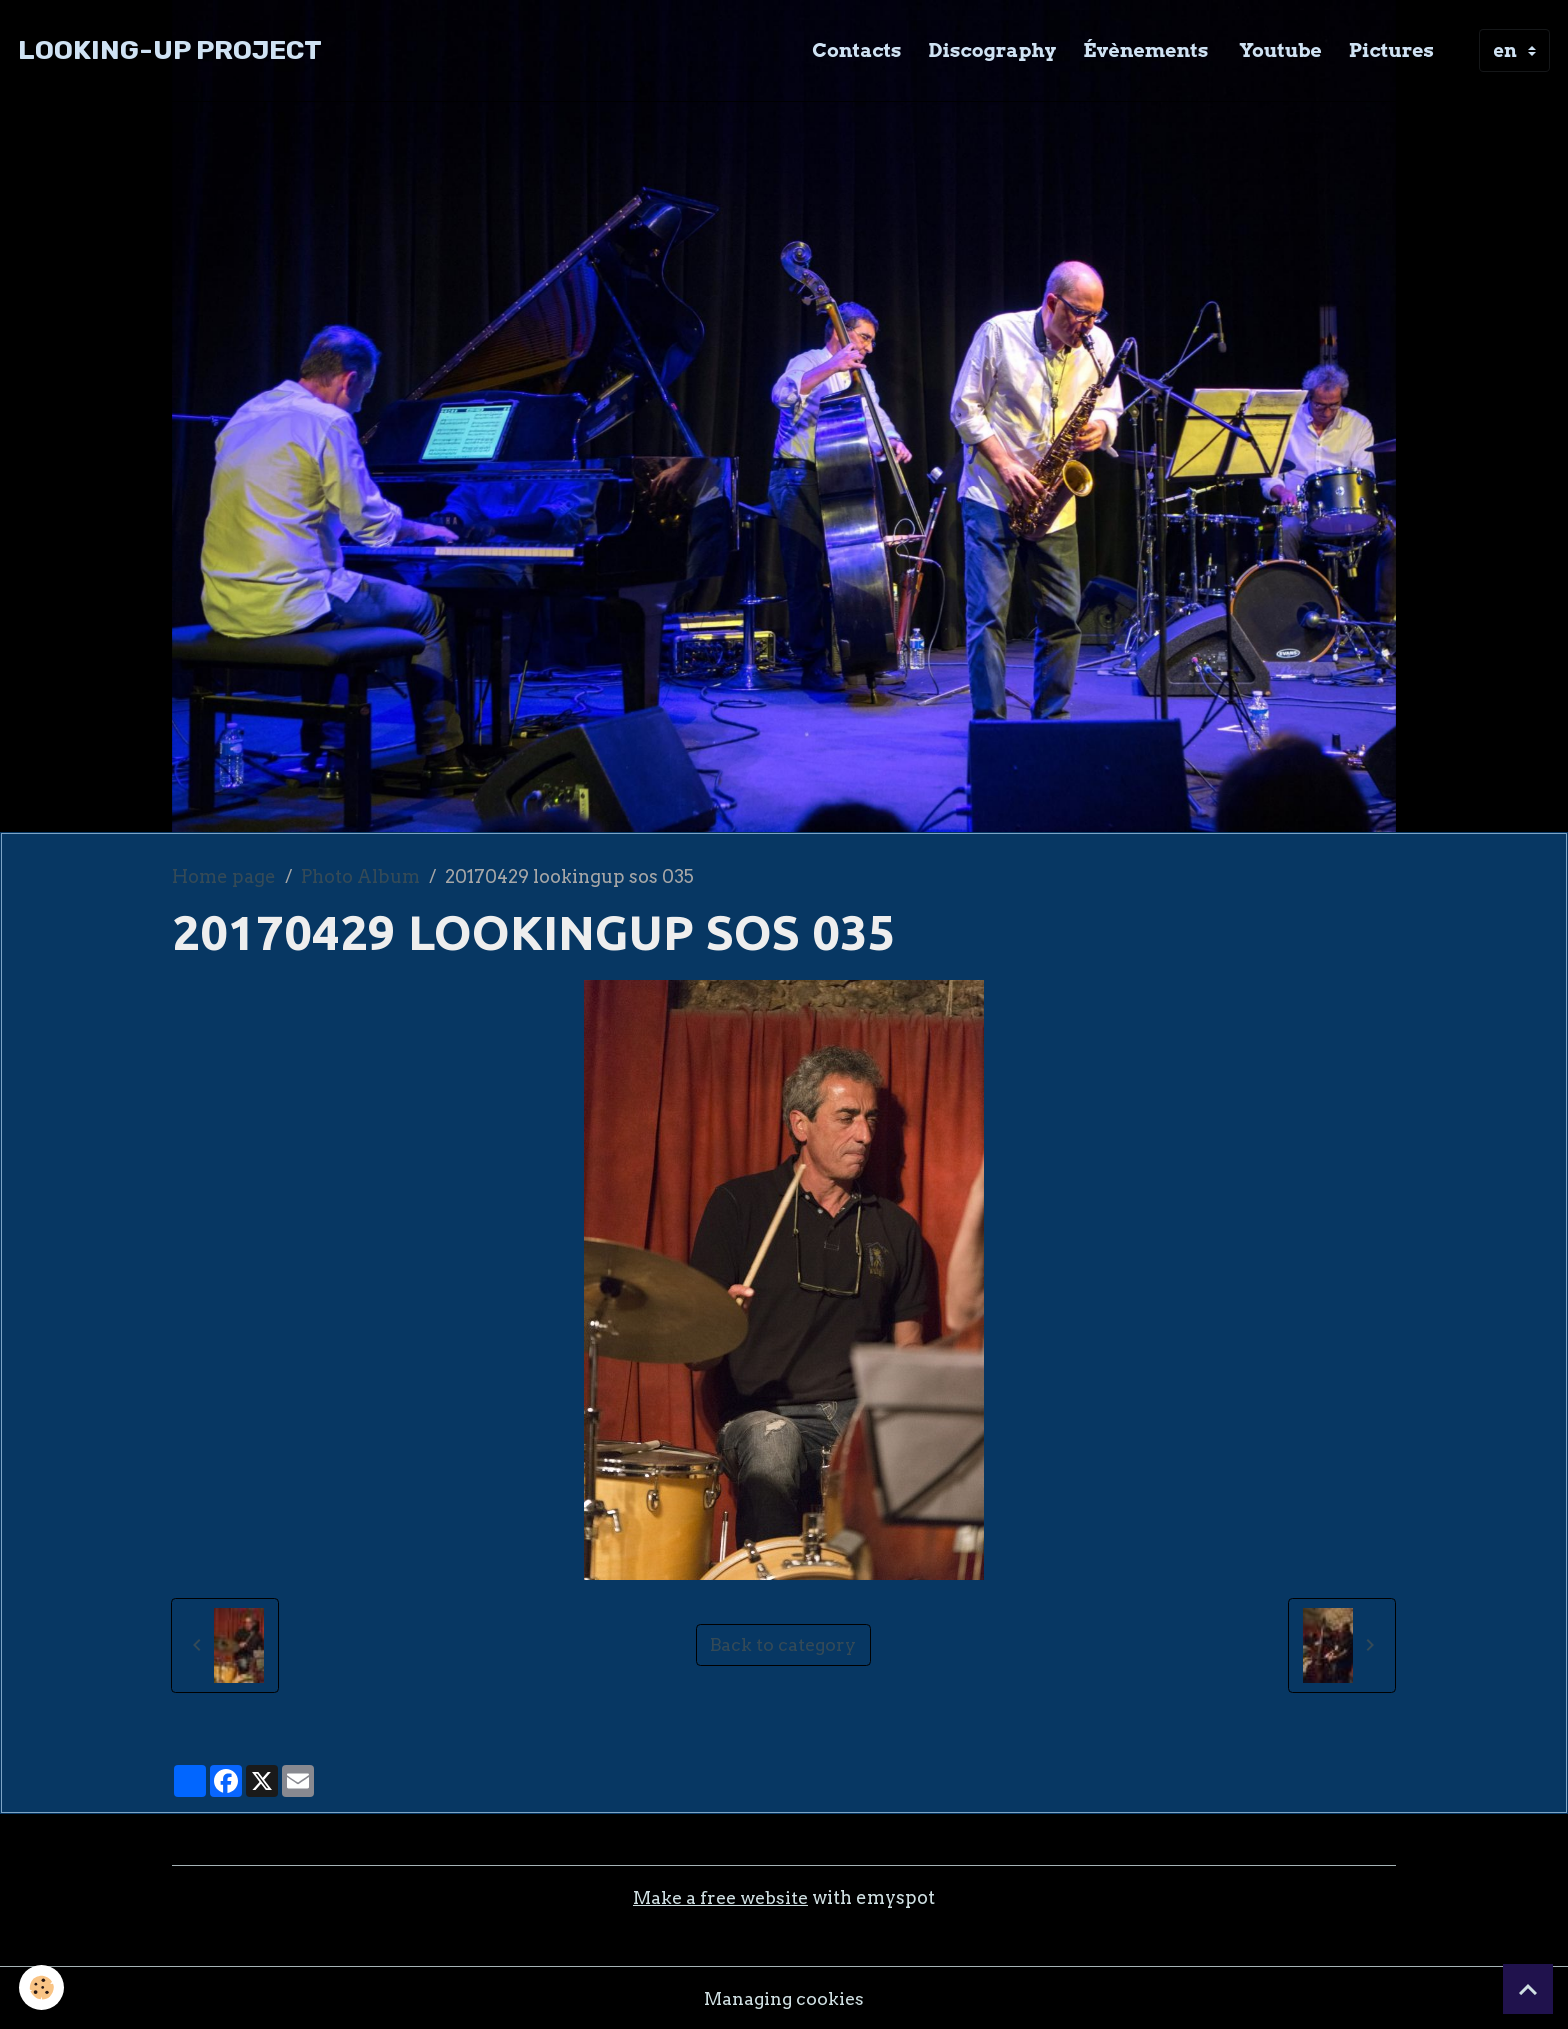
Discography (993, 50)
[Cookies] (42, 1987)
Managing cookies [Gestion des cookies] (784, 1997)
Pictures (1391, 50)
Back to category (783, 1644)
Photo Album (360, 876)
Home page (224, 876)
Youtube (1278, 50)
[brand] (170, 50)
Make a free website (720, 1897)
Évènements (1145, 50)
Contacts (856, 50)
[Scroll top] (1528, 1989)
